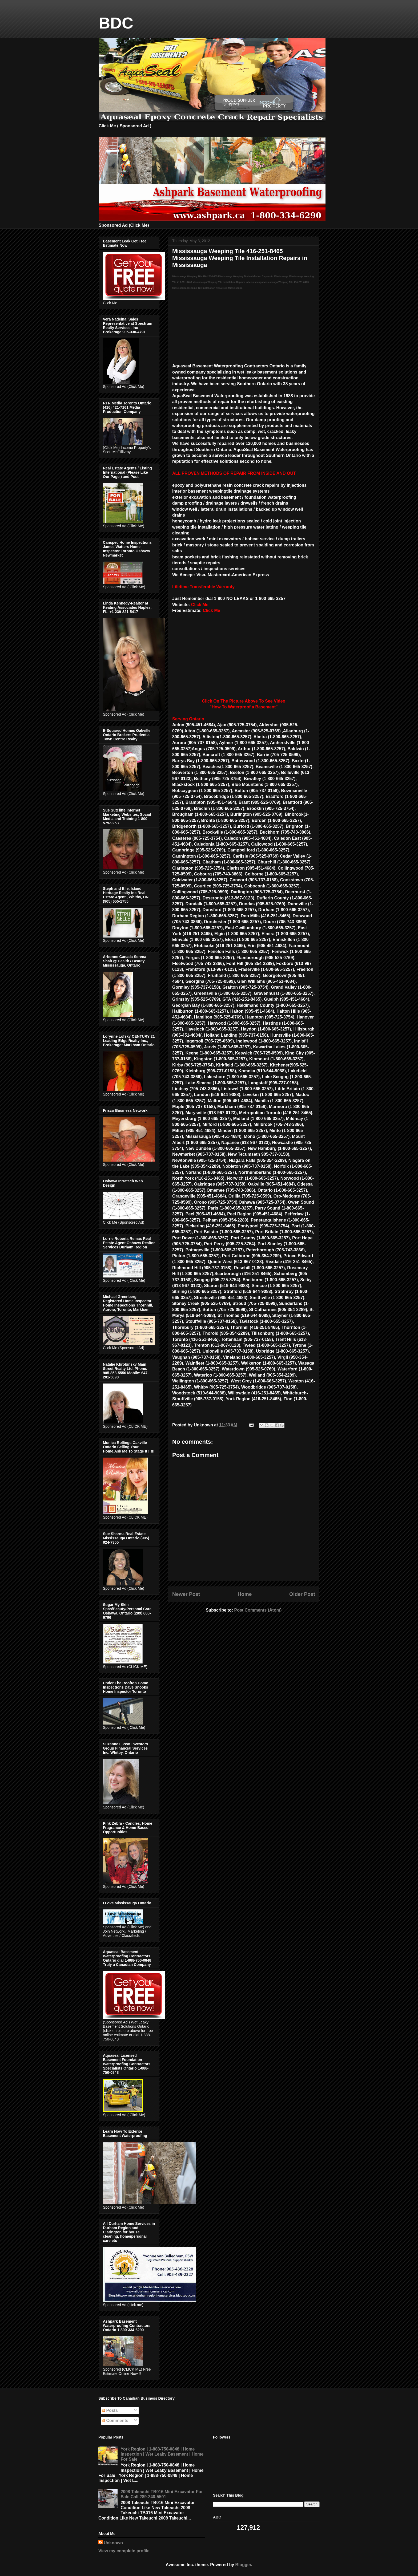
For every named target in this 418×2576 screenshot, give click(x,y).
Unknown (113, 2543)
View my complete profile (124, 2551)
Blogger (243, 2564)
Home (245, 1594)
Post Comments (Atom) (258, 1610)
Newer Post (186, 1594)
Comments (115, 2420)
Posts (110, 2410)
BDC (116, 23)
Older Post (302, 1594)
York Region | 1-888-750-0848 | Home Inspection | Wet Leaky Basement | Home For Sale (161, 2454)
